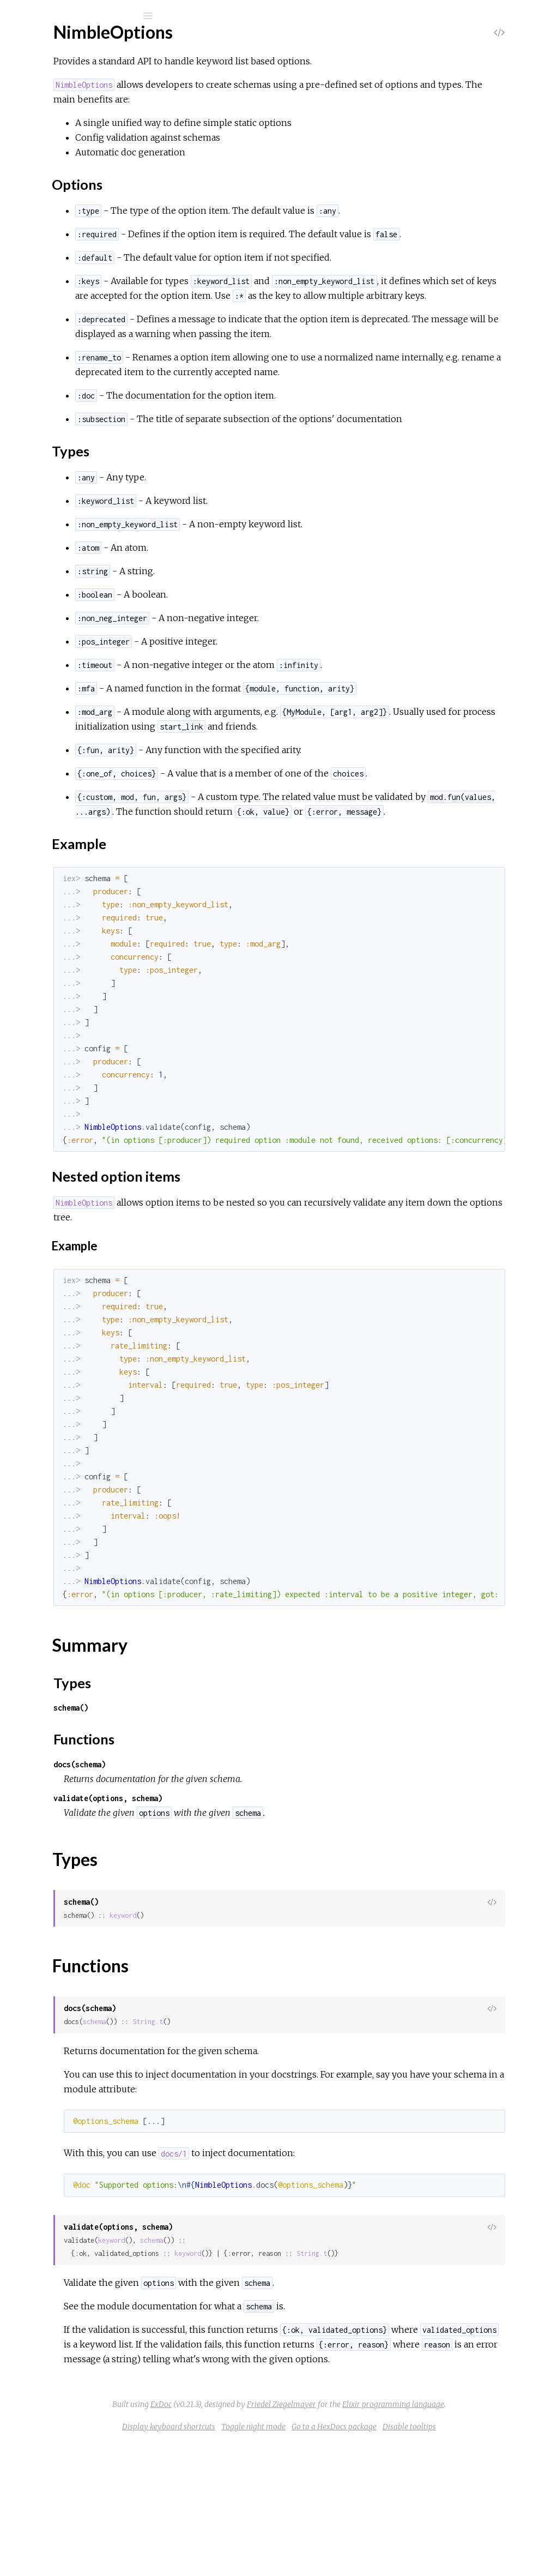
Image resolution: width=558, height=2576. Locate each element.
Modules (45, 99)
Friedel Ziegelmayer (317, 2537)
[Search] (82, 16)
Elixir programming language (429, 2537)
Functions (66, 184)
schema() (213, 1810)
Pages (38, 84)
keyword (265, 2018)
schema (237, 2125)
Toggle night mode (335, 2559)
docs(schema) (222, 1867)
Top (47, 148)
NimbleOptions (73, 44)
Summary (58, 160)
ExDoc (364, 2522)
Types (59, 172)
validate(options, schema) (250, 1901)
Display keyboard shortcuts (250, 2559)
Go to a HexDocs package (415, 2559)
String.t (290, 2125)
